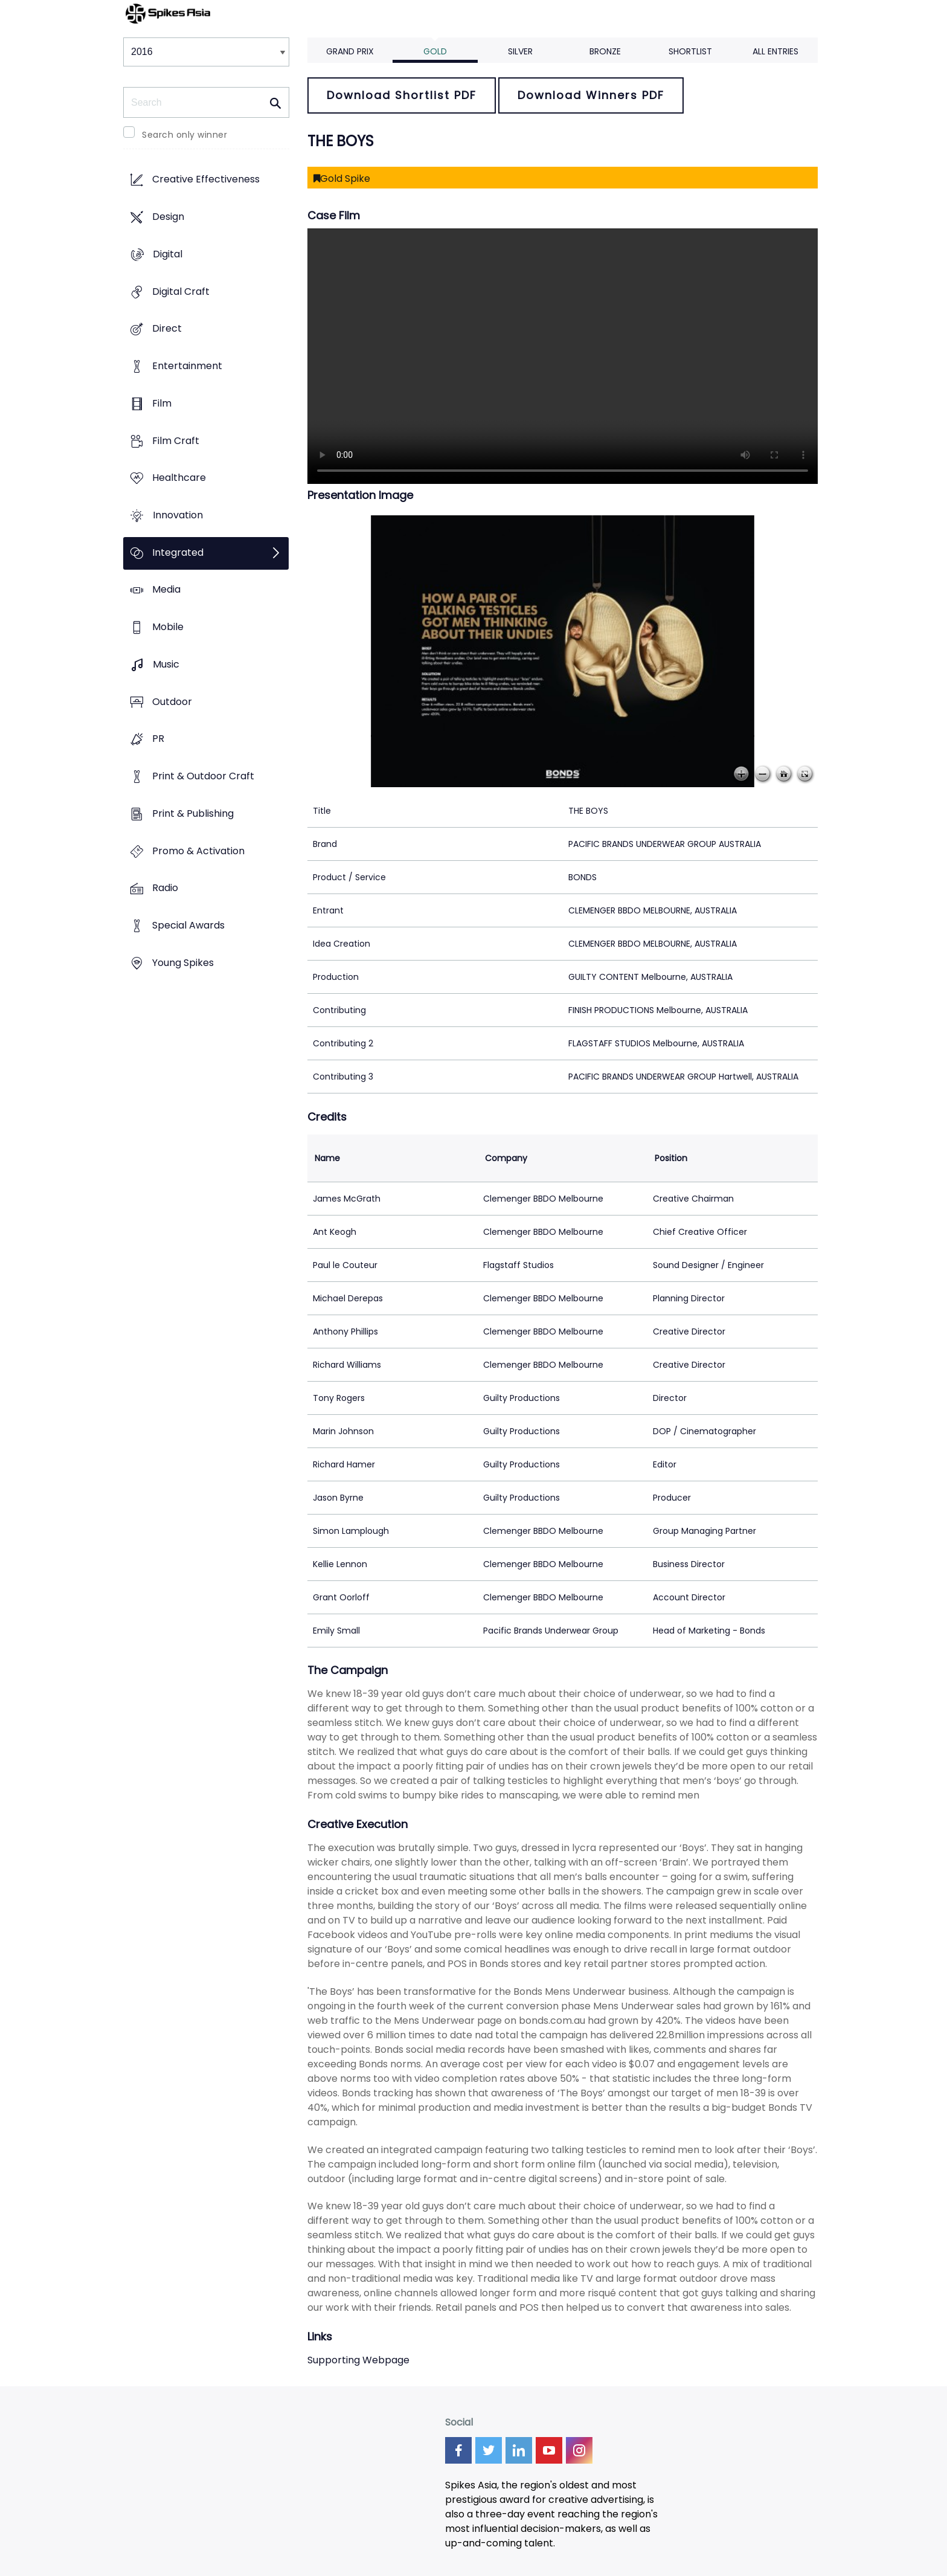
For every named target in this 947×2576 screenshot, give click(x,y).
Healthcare (179, 478)
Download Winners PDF (591, 95)
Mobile (168, 627)
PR (158, 739)
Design (168, 217)
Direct (167, 329)
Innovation (178, 515)
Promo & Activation (198, 851)
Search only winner (184, 135)
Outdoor (172, 702)
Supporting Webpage (358, 2360)
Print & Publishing (193, 813)
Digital (167, 254)
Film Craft (175, 441)
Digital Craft (181, 291)
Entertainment (187, 366)
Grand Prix (350, 51)
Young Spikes (183, 963)
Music (166, 664)
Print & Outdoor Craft (203, 777)
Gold (435, 51)
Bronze (605, 51)
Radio (165, 888)
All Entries (775, 51)
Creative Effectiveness (206, 180)
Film (162, 403)
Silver (520, 51)
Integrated (178, 552)
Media (166, 590)
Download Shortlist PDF (402, 95)
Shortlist (690, 51)
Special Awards (188, 925)
